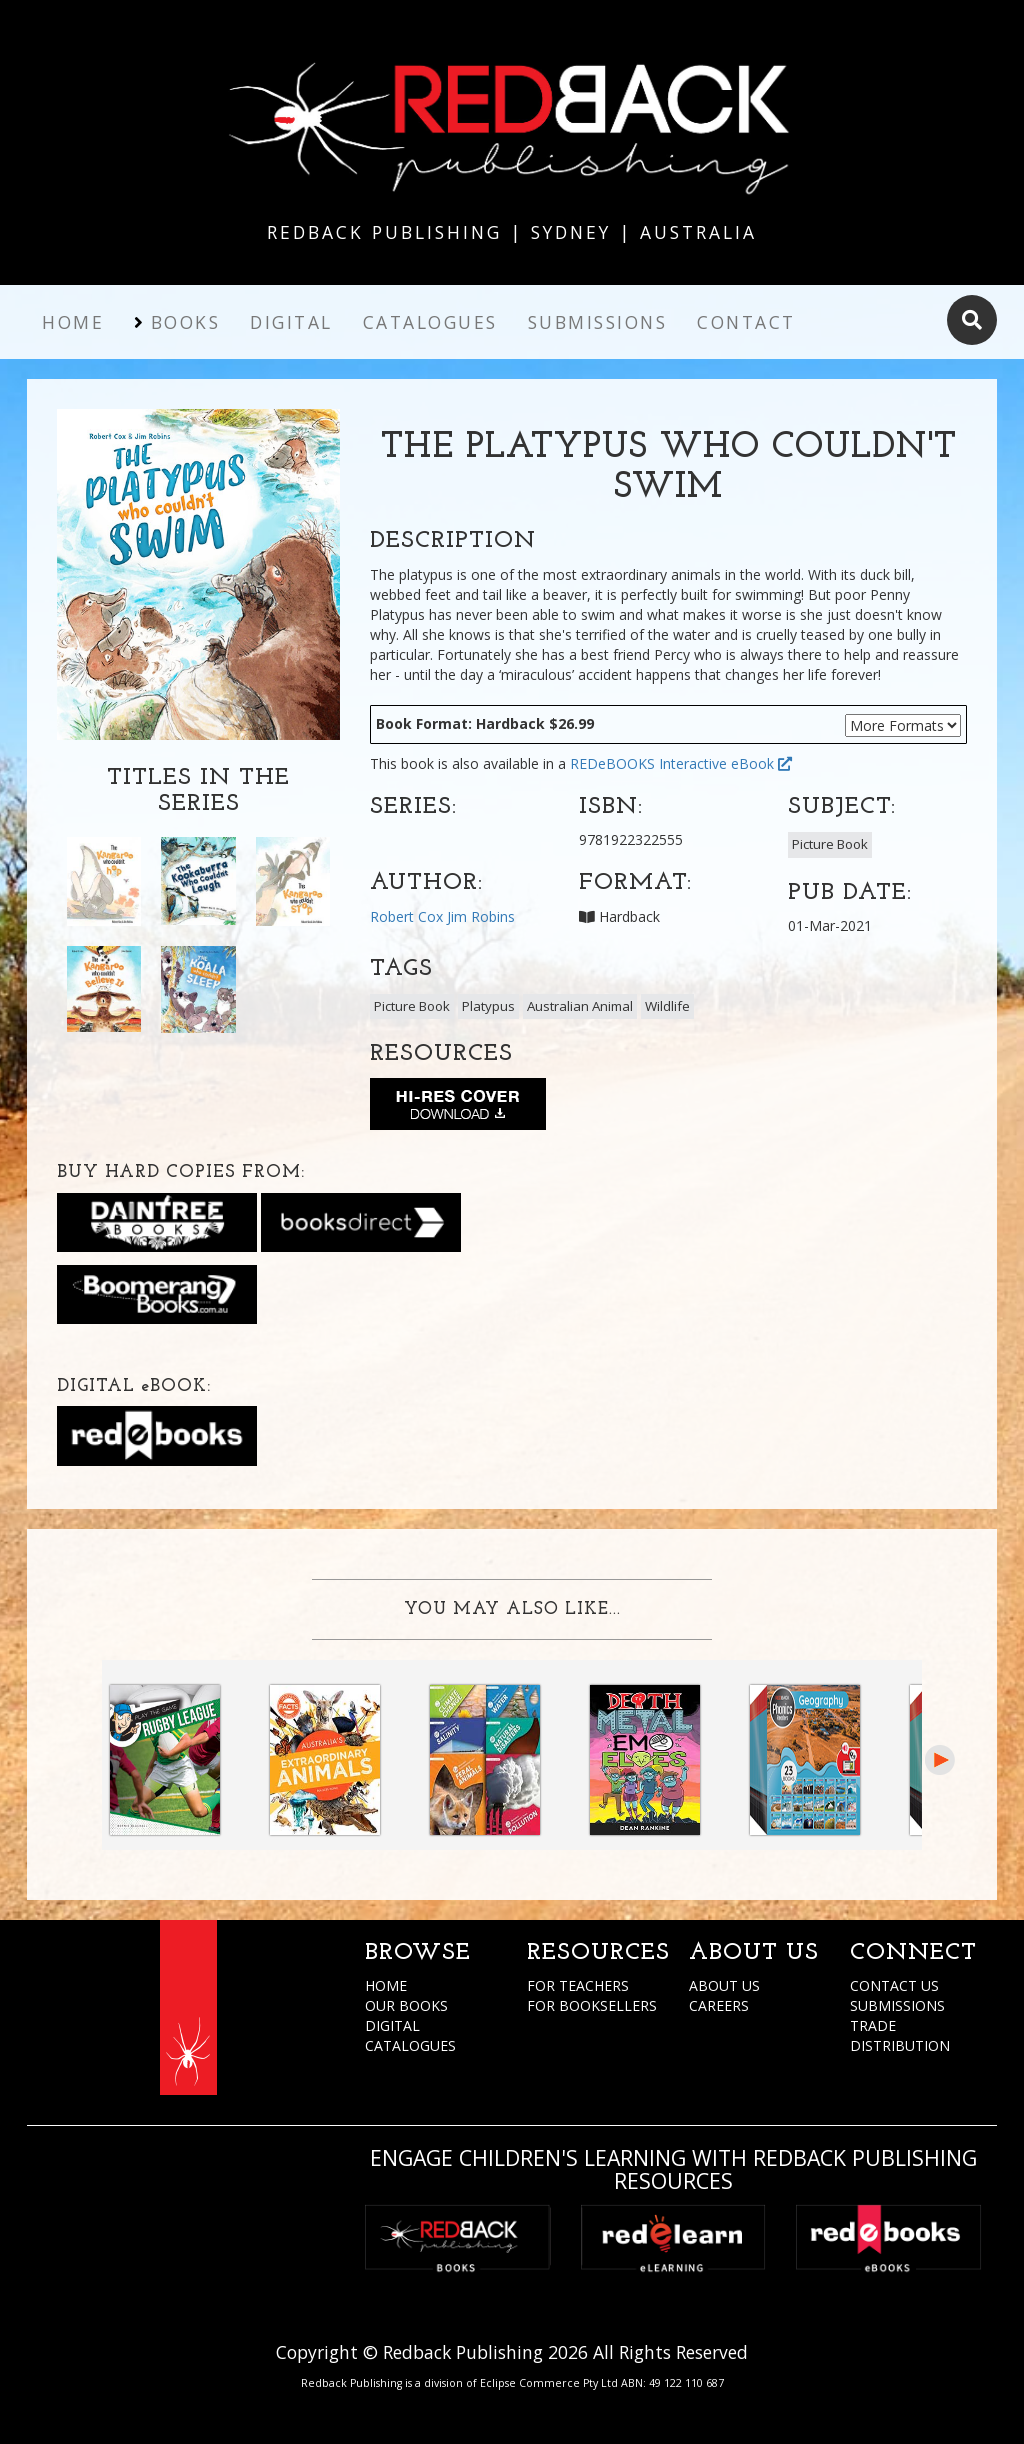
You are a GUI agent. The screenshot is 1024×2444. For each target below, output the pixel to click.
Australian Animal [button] (580, 1006)
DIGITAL (392, 2025)
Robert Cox (406, 916)
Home (73, 322)
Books (186, 322)
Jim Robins (481, 916)
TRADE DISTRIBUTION (900, 2035)
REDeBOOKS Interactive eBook (681, 763)
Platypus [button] (488, 1006)
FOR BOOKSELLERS (592, 2005)
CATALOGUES (410, 2045)
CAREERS (719, 2005)
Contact (746, 322)
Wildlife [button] (667, 1006)
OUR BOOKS (406, 2005)
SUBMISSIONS (897, 2005)
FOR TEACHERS (578, 1985)
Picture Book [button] (830, 844)
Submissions (598, 322)
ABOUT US (724, 1985)
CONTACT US (894, 1985)
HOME (386, 1985)
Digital (291, 322)
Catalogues (430, 322)
